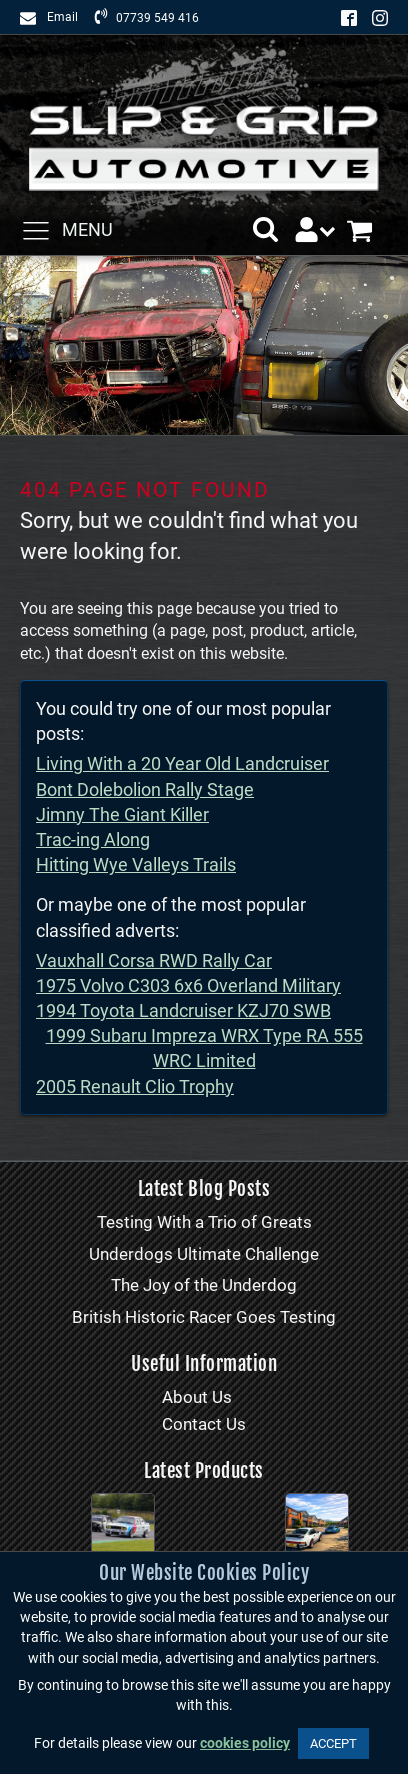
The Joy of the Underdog (204, 1285)
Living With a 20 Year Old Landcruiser (182, 763)
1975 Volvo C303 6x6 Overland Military (188, 985)
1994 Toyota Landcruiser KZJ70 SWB (183, 1010)
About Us (197, 1397)
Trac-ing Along (93, 839)
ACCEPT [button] (333, 1743)
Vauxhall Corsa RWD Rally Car (154, 960)
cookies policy (245, 1743)
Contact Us (204, 1424)
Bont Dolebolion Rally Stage (145, 789)
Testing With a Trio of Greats (204, 1222)
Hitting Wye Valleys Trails (136, 864)
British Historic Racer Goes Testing (204, 1317)
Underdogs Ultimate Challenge (204, 1254)
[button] (265, 230)
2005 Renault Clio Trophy (135, 1086)
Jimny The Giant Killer (122, 814)
